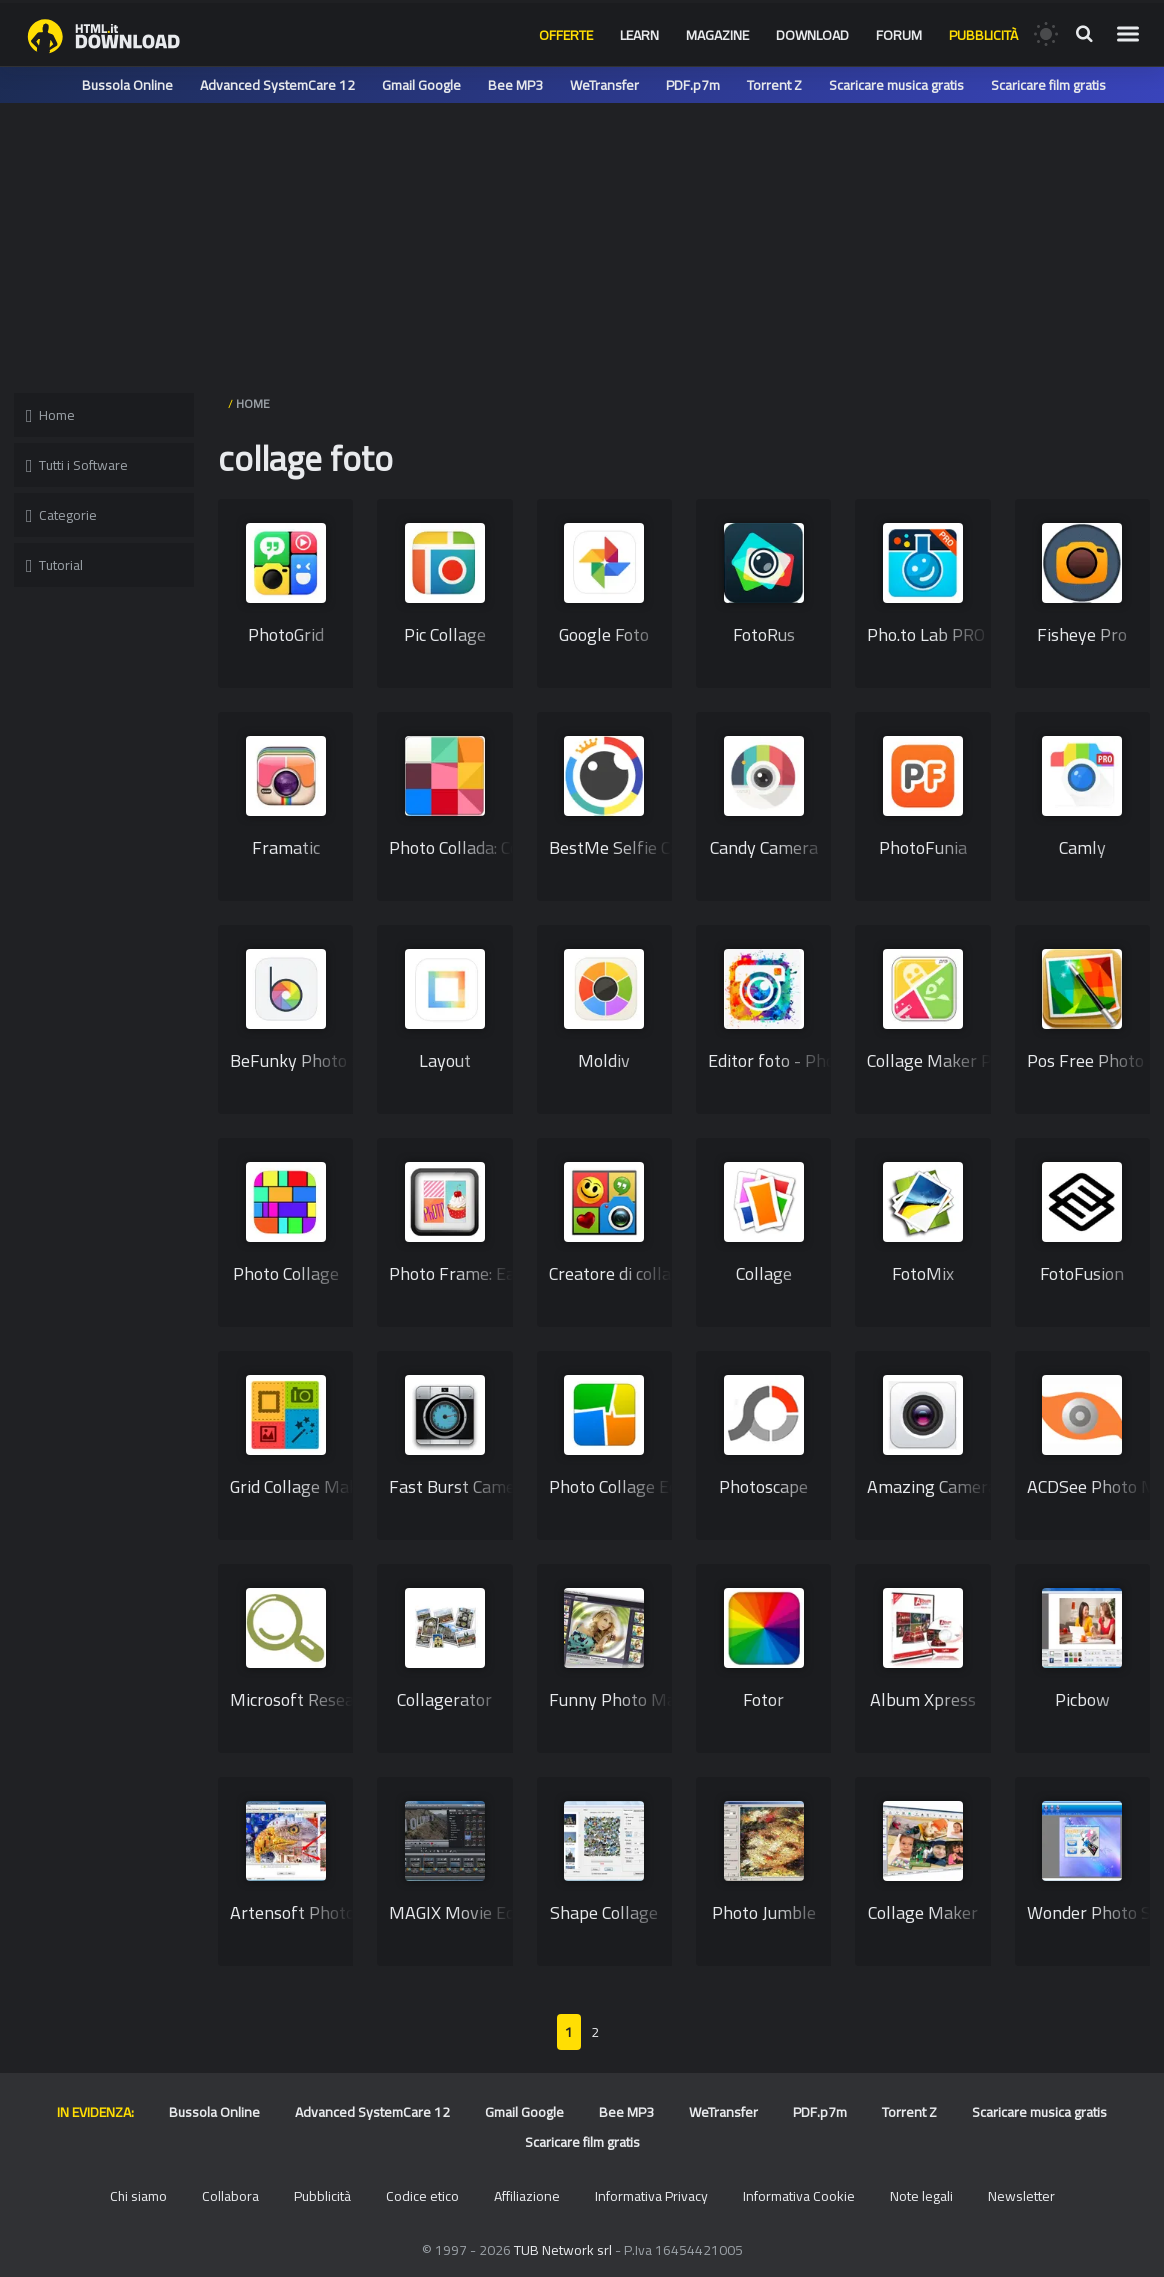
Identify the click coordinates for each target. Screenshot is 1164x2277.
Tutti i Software (77, 465)
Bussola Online (127, 85)
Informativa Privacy (651, 2196)
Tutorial (54, 565)
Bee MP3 (515, 85)
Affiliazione (527, 2196)
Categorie (61, 515)
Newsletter (1021, 2196)
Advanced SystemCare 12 (277, 85)
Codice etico (422, 2196)
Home (50, 415)
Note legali (921, 2196)
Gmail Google (421, 85)
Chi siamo (138, 2196)
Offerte (566, 35)
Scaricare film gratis (1048, 85)
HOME (253, 403)
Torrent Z (774, 85)
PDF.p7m (693, 85)
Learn (639, 35)
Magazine (717, 35)
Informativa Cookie (799, 2196)
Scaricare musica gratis (896, 85)
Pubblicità (983, 35)
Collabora (230, 2196)
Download (812, 35)
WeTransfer (604, 85)
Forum (899, 35)
